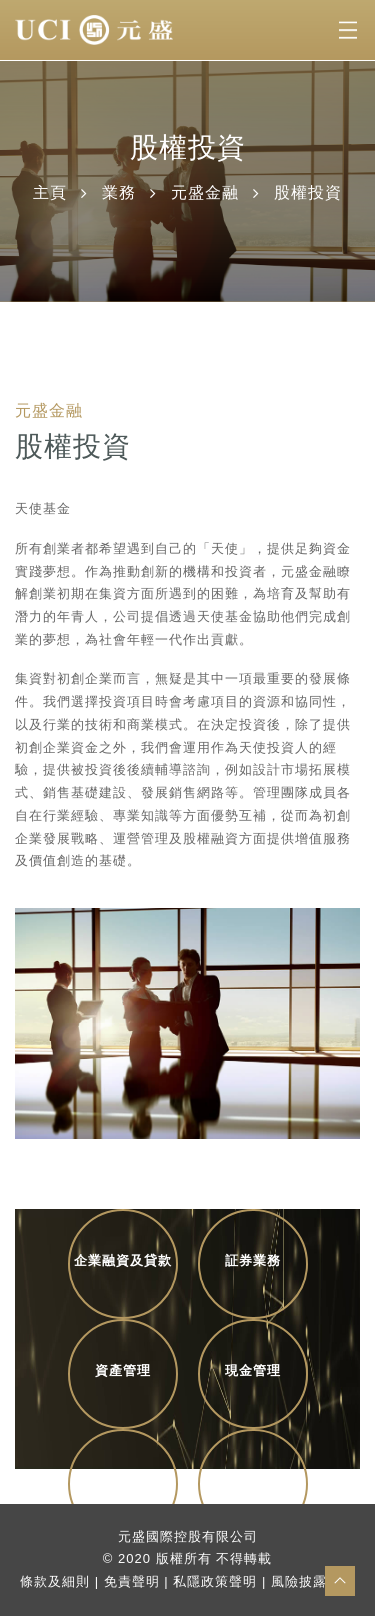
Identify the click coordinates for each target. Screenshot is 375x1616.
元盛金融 (205, 192)
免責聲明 (132, 1581)
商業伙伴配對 (253, 1480)
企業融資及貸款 (123, 1260)
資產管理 (123, 1370)
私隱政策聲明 (215, 1581)
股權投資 (123, 1480)
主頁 (50, 192)
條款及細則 (55, 1581)
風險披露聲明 (313, 1581)
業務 (119, 192)
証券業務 (253, 1260)
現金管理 (253, 1370)
